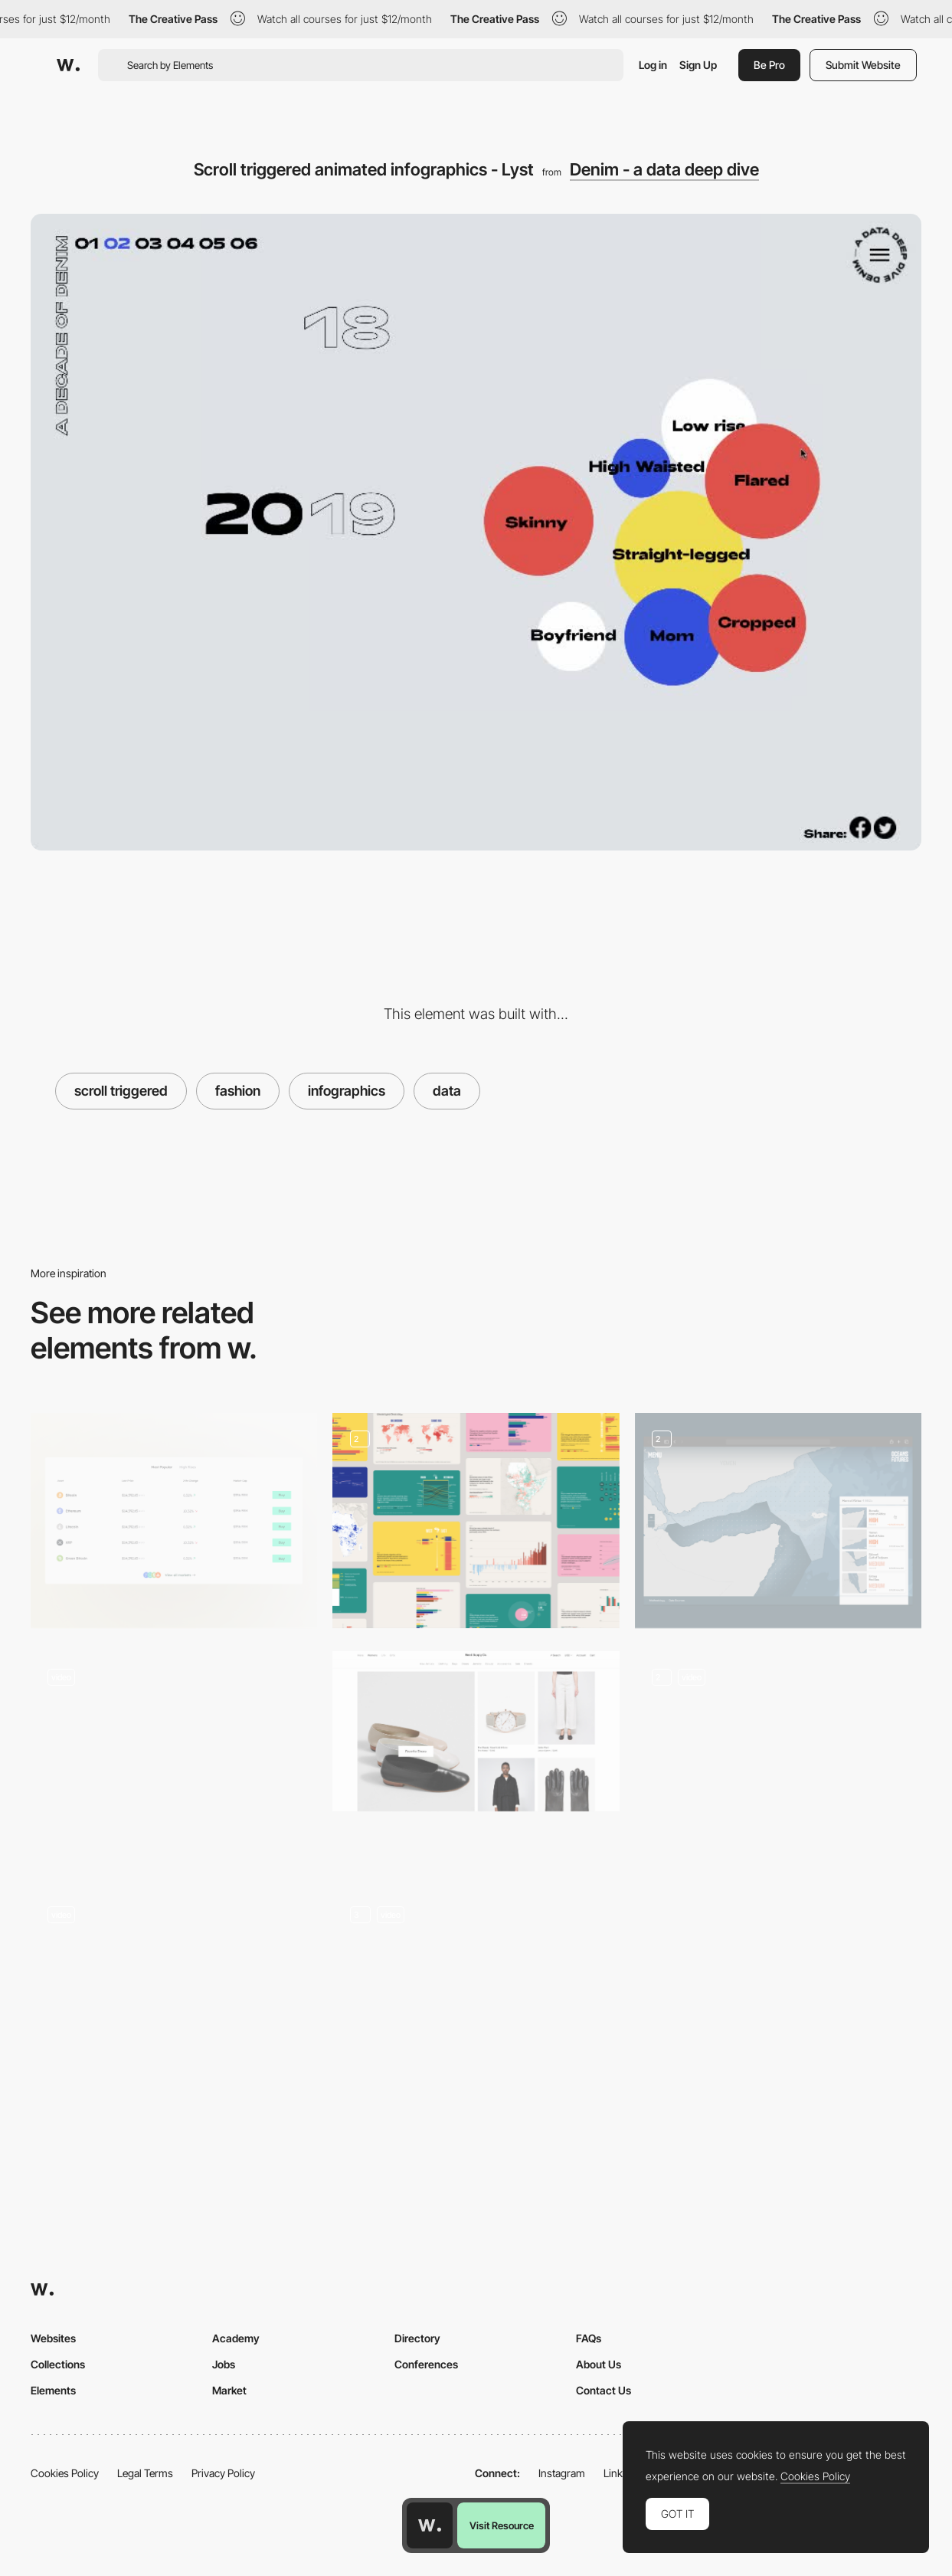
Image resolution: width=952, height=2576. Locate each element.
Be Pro (769, 64)
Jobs (223, 2364)
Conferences (426, 2364)
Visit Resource (501, 2525)
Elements (53, 2390)
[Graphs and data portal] (475, 1520)
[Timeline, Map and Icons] (475, 1997)
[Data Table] (174, 1520)
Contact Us (603, 2390)
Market (229, 2390)
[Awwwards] (68, 65)
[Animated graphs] (778, 1758)
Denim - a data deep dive (664, 169)
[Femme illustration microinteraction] (174, 1753)
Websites (53, 2338)
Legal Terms (145, 2472)
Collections (58, 2364)
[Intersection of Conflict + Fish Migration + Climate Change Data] (778, 1520)
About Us (598, 2364)
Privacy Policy (223, 2472)
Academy (236, 2338)
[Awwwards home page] (430, 2525)
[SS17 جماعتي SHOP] (174, 1980)
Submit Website (863, 64)
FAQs (588, 2338)
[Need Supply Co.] (475, 1731)
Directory (417, 2338)
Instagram (561, 2472)
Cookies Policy (65, 2472)
